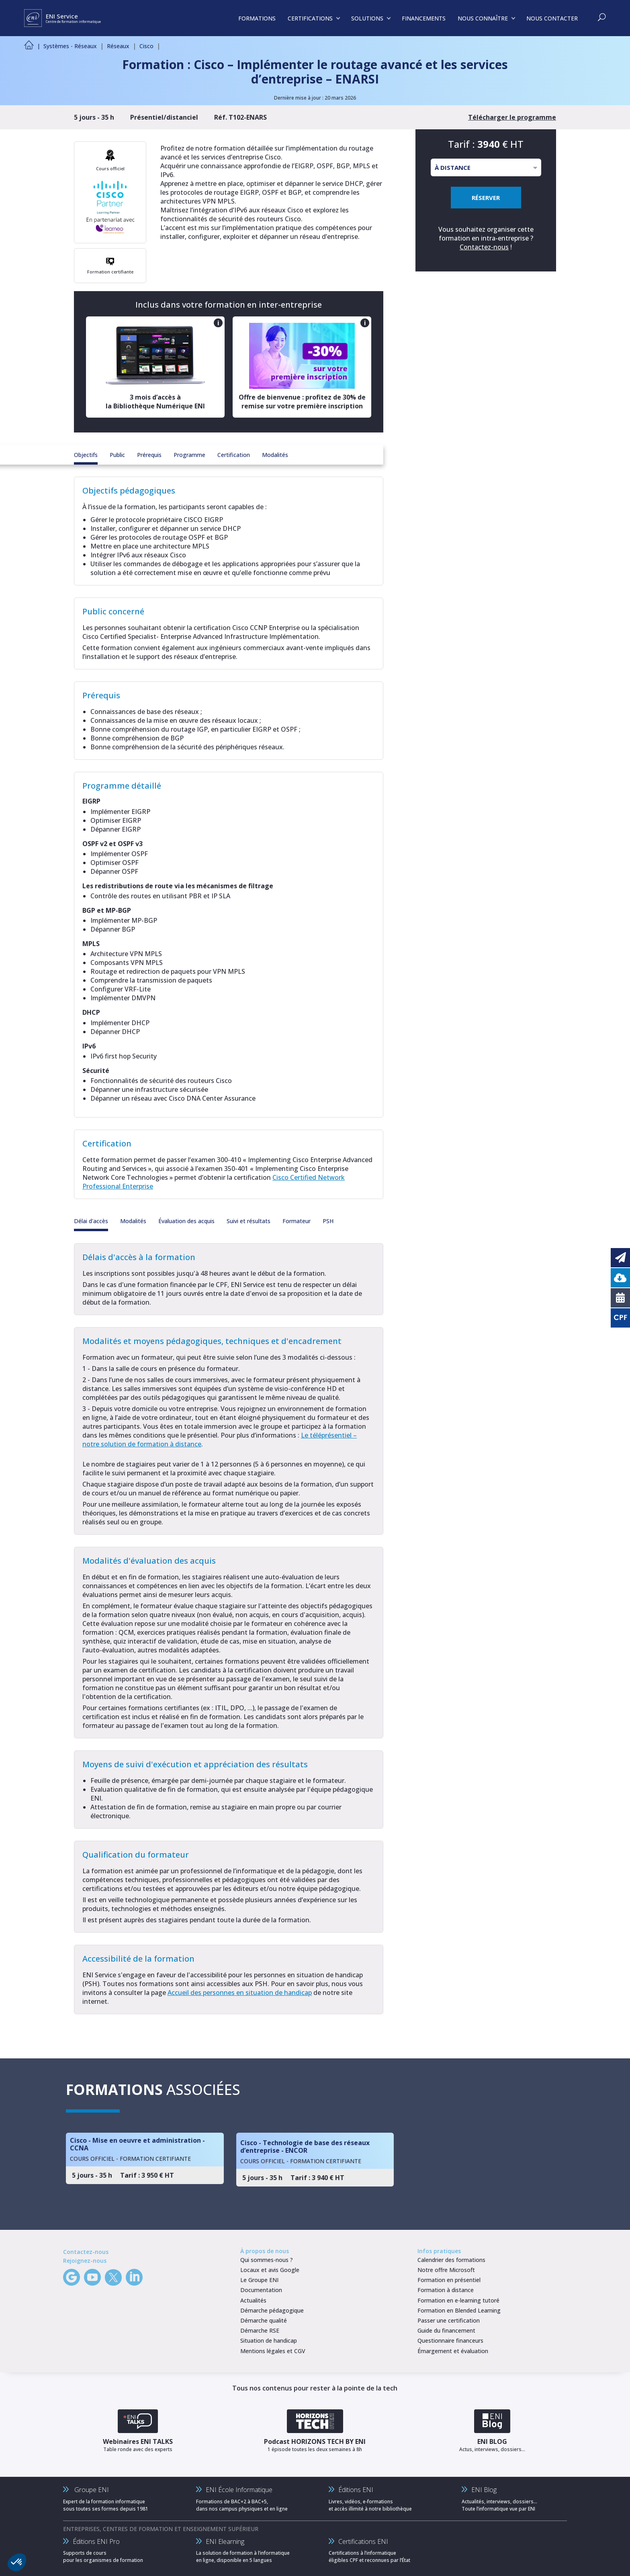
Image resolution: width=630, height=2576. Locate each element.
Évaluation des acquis (186, 1221)
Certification (233, 455)
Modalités (275, 455)
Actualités (253, 2300)
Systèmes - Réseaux (70, 46)
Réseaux (118, 46)
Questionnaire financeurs (450, 2340)
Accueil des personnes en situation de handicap (240, 1992)
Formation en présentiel (449, 2280)
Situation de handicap (268, 2340)
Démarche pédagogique (272, 2310)
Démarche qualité (263, 2320)
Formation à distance (445, 2290)
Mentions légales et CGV (272, 2351)
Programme (189, 455)
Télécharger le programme (512, 117)
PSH (328, 1221)
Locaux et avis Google (269, 2270)
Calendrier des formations (451, 2260)
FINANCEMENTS (424, 18)
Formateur (296, 1221)
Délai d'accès (91, 1221)
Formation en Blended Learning (459, 2310)
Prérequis (149, 455)
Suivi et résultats (248, 1221)
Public (117, 455)
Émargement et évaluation (452, 2351)
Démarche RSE (259, 2330)
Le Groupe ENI (259, 2280)
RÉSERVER (486, 198)
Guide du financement (446, 2330)
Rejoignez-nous (84, 2260)
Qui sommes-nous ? (266, 2260)
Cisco (146, 46)
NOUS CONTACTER (552, 18)
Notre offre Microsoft (446, 2270)
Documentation (261, 2290)
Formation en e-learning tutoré (458, 2300)
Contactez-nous (484, 247)
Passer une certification (448, 2320)
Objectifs (86, 455)
